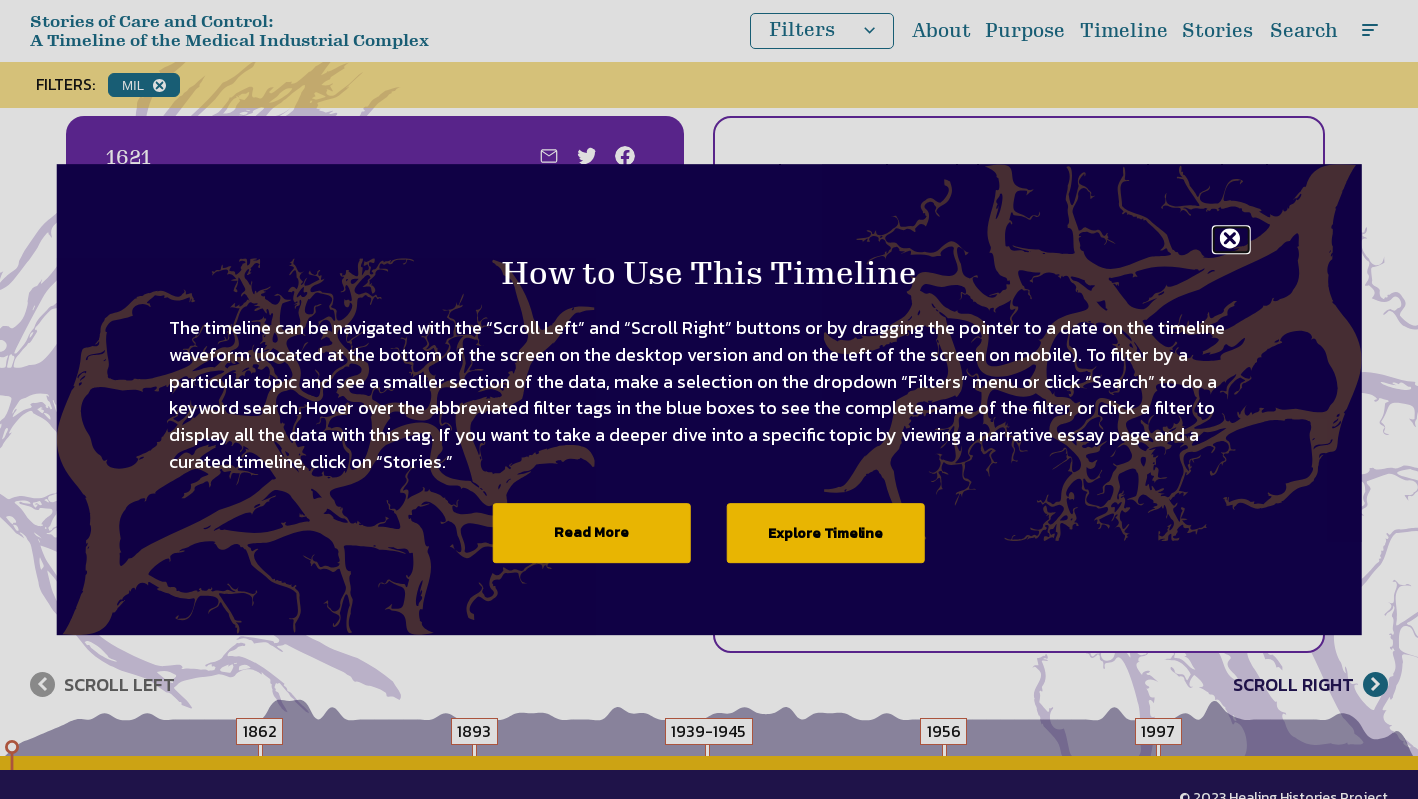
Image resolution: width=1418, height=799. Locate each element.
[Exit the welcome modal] (1231, 239)
